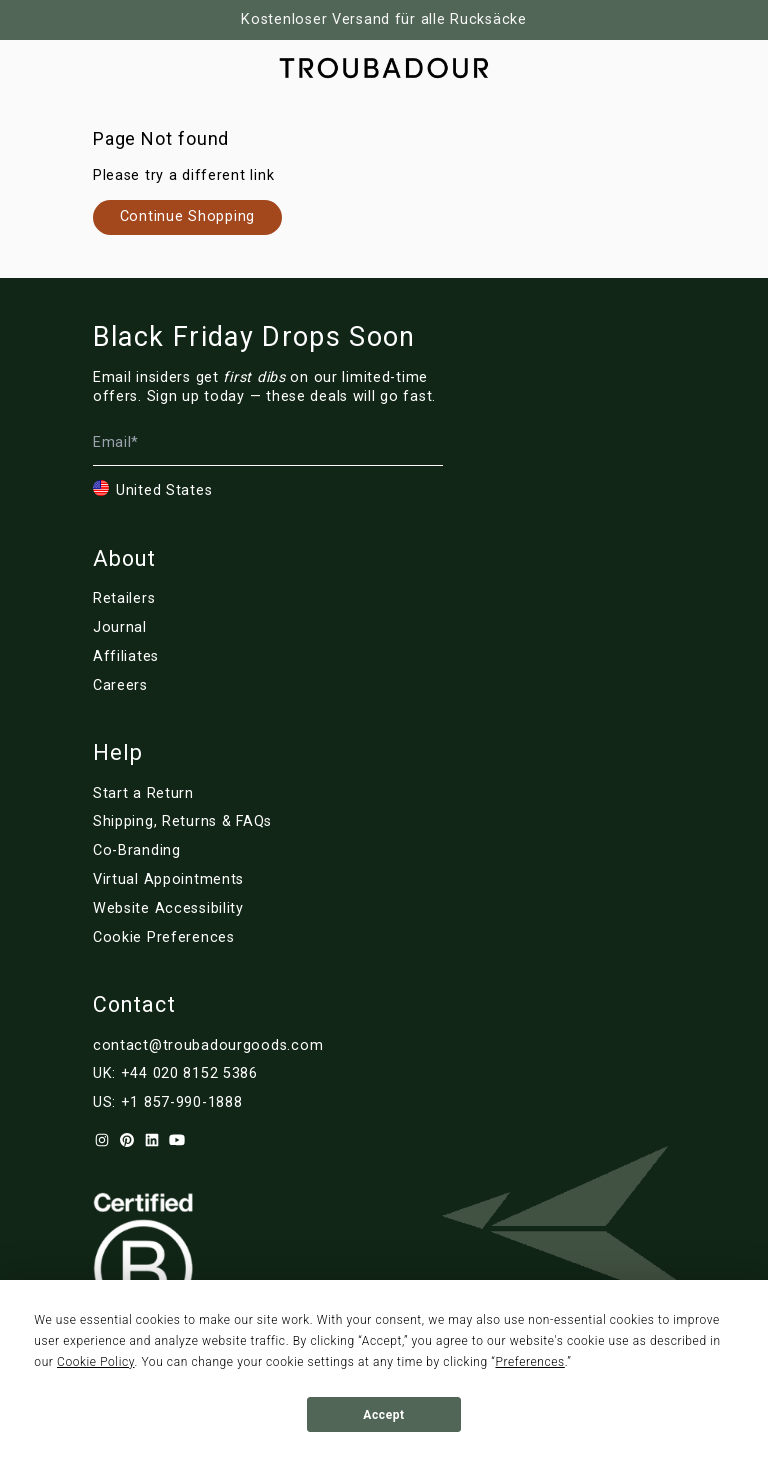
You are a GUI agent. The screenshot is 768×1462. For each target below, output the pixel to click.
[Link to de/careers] (194, 686)
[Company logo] (384, 68)
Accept (383, 1415)
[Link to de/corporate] (208, 851)
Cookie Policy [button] (95, 1362)
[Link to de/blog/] (194, 628)
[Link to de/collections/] (187, 217)
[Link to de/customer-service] (208, 822)
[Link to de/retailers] (194, 599)
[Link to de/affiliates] (194, 657)
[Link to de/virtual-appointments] (208, 880)
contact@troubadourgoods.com (208, 1045)
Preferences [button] (529, 1362)
